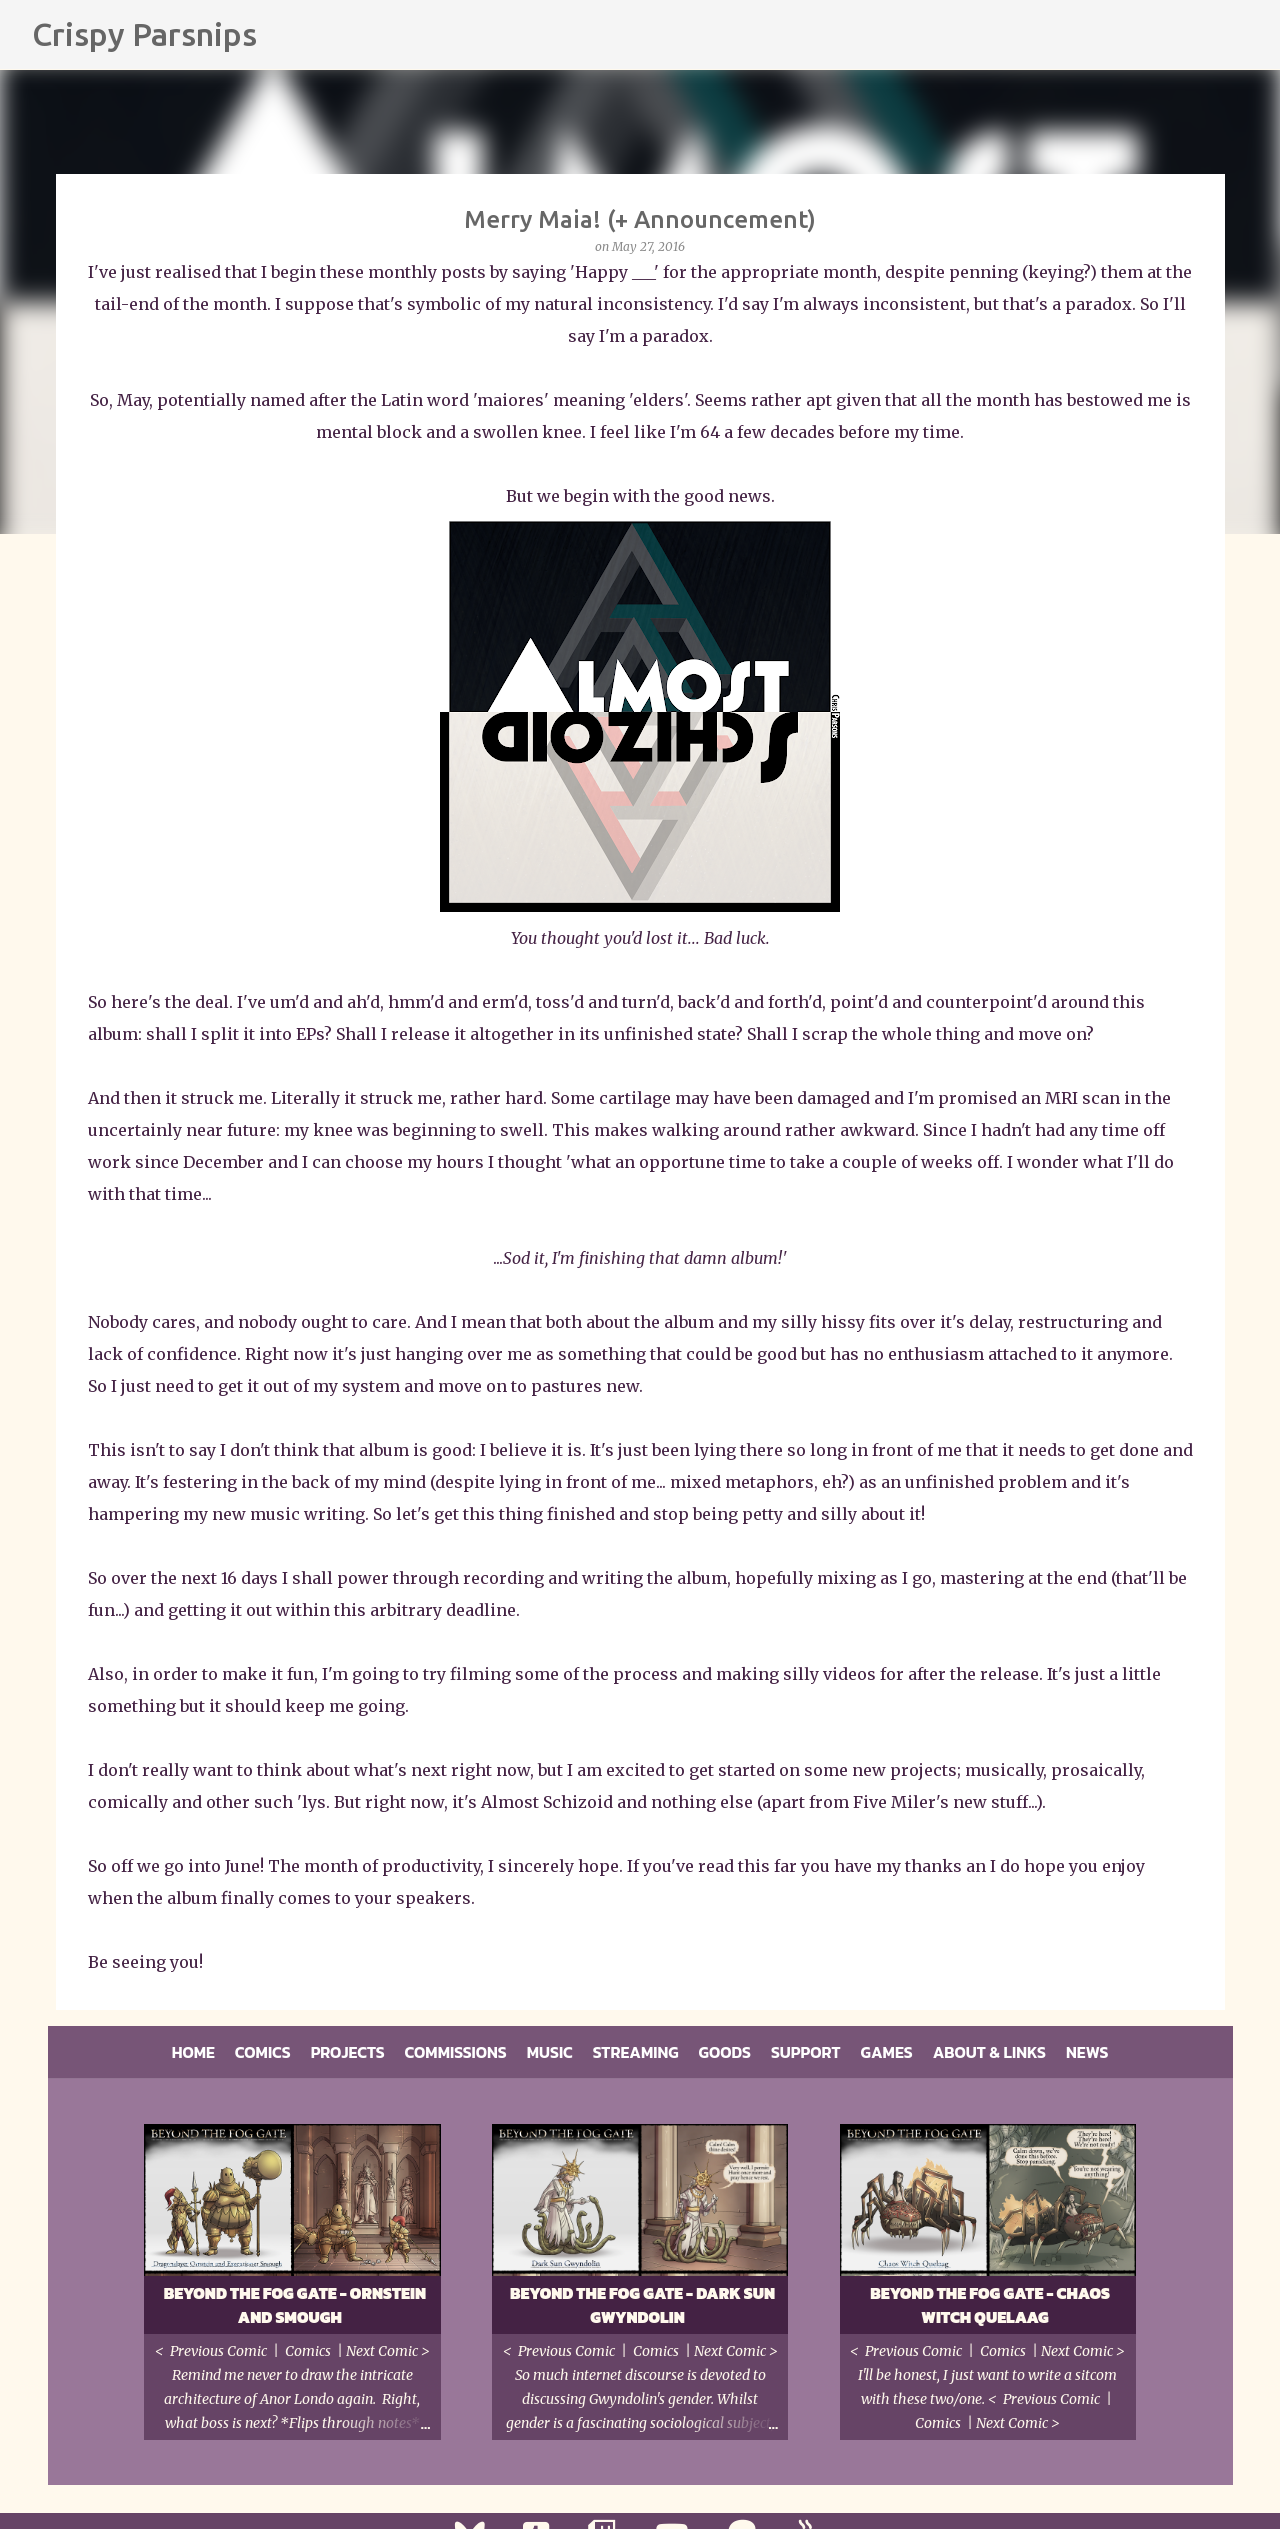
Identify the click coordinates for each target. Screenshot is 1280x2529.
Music (550, 2052)
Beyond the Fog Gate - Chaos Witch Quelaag (990, 2305)
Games (887, 2052)
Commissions (456, 2052)
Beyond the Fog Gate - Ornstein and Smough (295, 2305)
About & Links (989, 2052)
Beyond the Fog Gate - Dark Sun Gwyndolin (642, 2305)
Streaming (636, 2052)
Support (806, 2052)
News (1087, 2052)
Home (193, 2052)
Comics (263, 2052)
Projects (348, 2052)
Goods (725, 2052)
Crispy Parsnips (144, 34)
